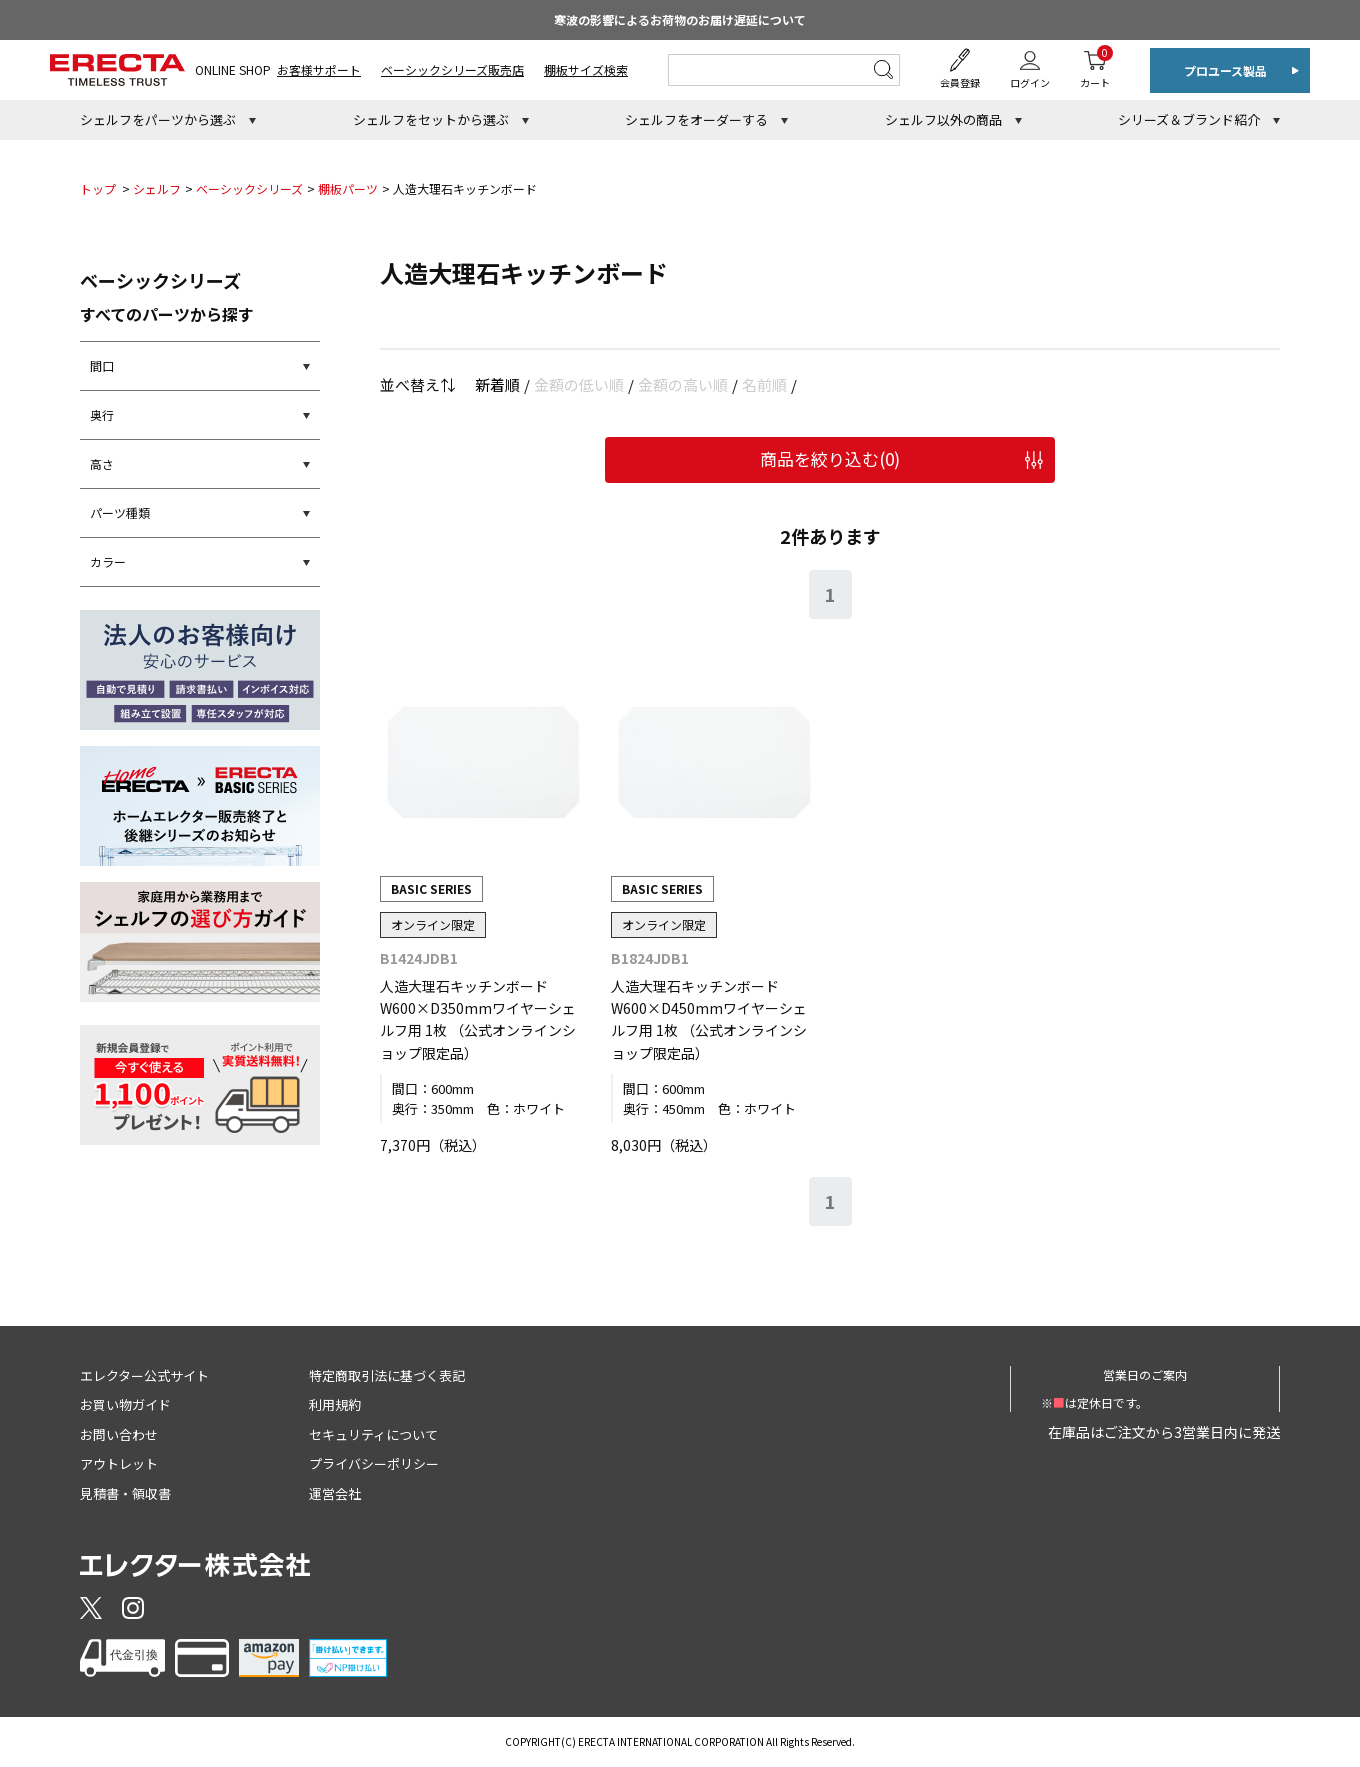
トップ (98, 188)
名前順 (764, 384)
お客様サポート (319, 69)
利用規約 (335, 1404)
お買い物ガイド (125, 1404)
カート (1095, 67)
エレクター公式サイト (144, 1375)
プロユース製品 (1225, 70)
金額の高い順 (683, 384)
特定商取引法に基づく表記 (387, 1375)
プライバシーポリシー (374, 1463)
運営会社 (335, 1493)
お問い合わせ (119, 1434)
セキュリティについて (373, 1434)
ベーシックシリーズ (249, 188)
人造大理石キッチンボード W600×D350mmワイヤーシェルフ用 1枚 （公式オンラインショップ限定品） (478, 1019)
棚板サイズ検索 (586, 69)
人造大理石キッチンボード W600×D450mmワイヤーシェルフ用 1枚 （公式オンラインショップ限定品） (709, 1019)
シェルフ (157, 188)
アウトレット (119, 1463)
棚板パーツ (348, 188)
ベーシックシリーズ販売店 (452, 69)
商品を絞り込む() (830, 458)
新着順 (497, 384)
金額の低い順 (579, 384)
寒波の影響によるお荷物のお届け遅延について (680, 19)
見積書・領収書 (125, 1493)
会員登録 (960, 82)
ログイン (1030, 82)
